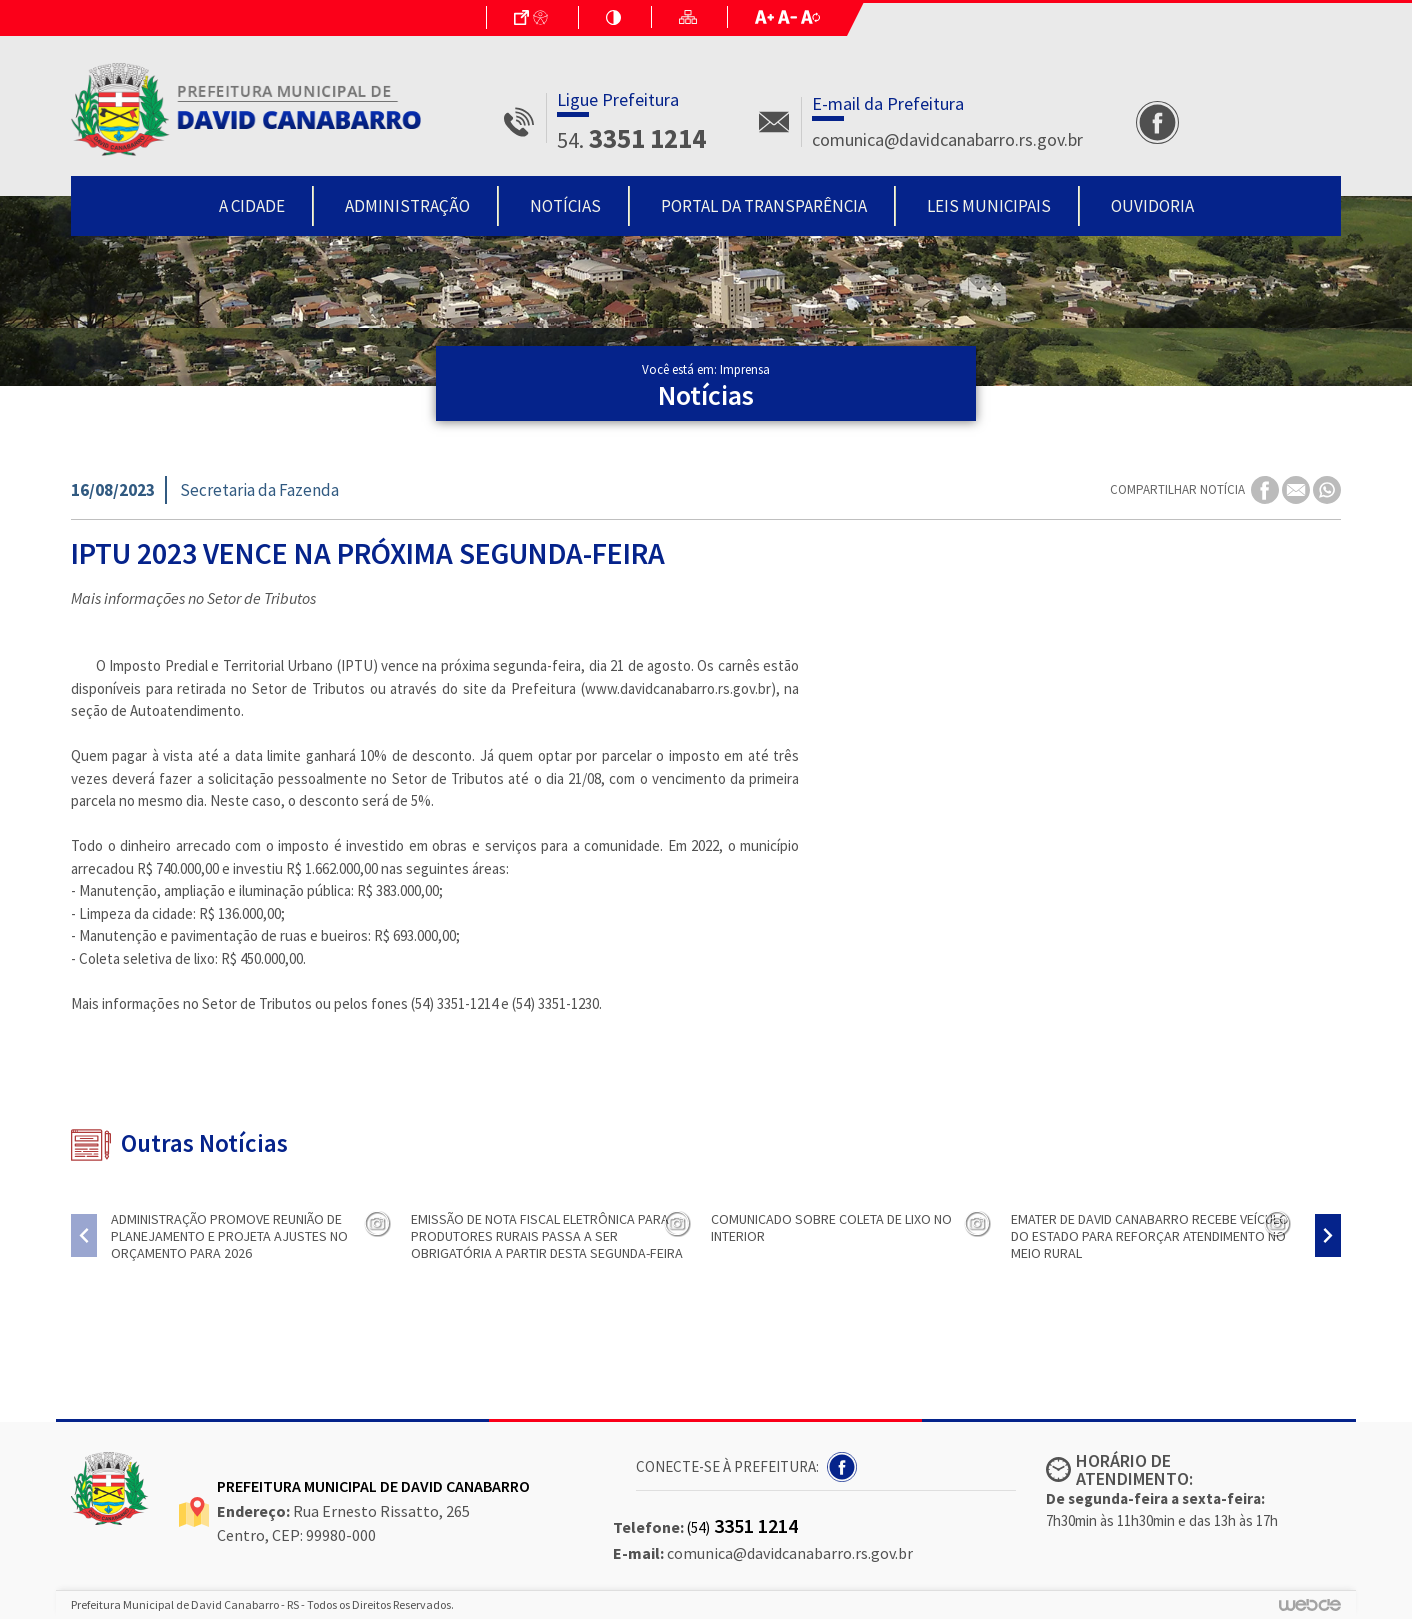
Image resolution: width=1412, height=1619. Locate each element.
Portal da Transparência (764, 206)
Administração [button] (407, 206)
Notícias (565, 206)
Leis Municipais (989, 206)
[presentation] (84, 1235)
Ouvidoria (1152, 206)
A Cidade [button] (252, 206)
